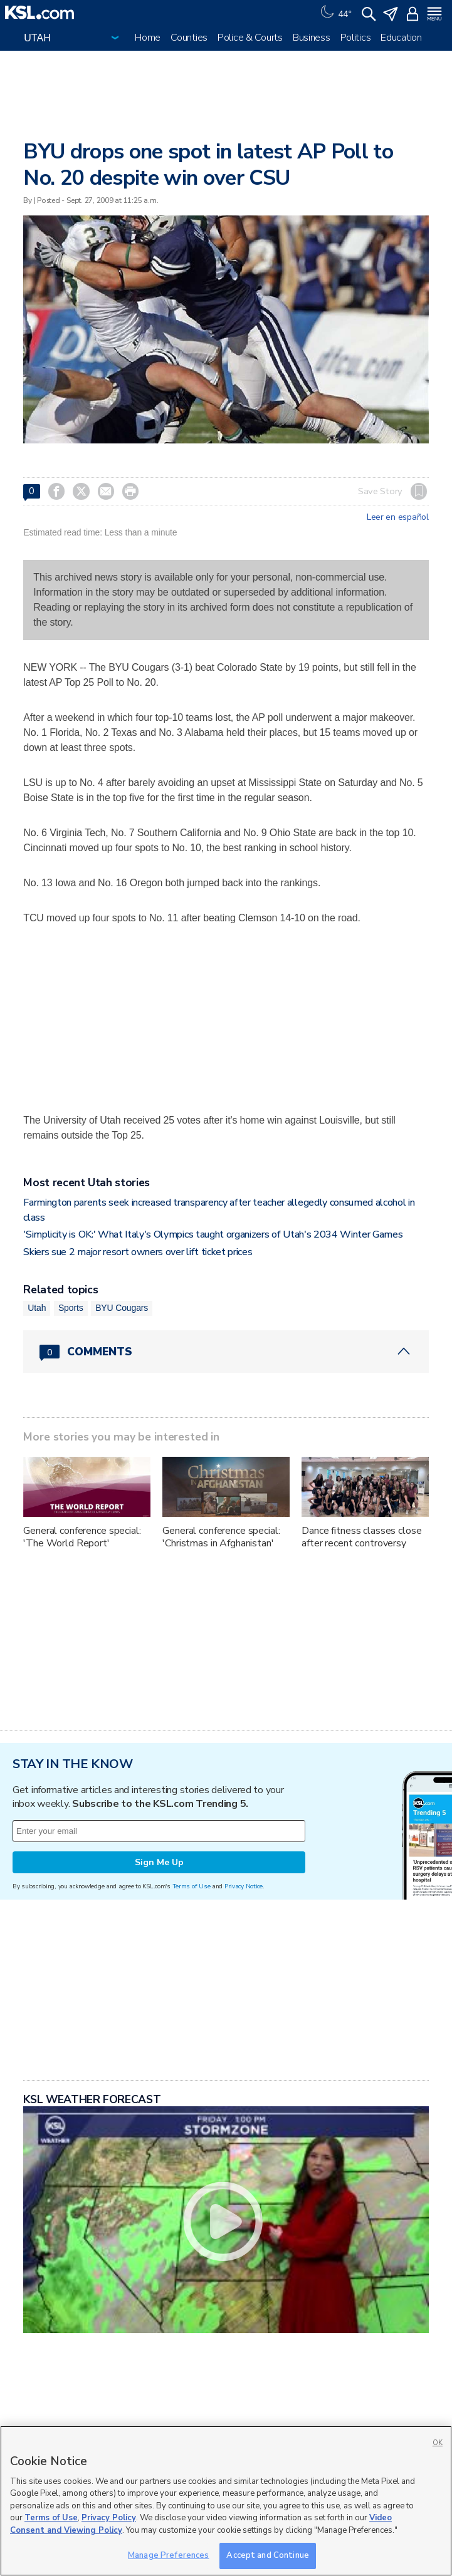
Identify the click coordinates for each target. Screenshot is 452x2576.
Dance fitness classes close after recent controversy (361, 1537)
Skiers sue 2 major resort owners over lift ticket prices (137, 1252)
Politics (355, 37)
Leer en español (398, 517)
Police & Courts (250, 37)
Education (401, 37)
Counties (189, 37)
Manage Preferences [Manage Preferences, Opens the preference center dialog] (168, 2555)
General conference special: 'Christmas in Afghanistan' (221, 1537)
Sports (70, 1308)
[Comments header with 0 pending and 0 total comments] (225, 1351)
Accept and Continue (267, 2555)
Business (311, 37)
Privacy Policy (108, 2517)
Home (147, 37)
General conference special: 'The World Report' (81, 1537)
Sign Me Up (159, 1862)
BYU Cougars (121, 1308)
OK (438, 2443)
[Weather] (335, 12)
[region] (226, 2501)
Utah (37, 1308)
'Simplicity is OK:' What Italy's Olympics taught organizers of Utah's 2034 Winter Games (212, 1234)
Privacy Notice (243, 1886)
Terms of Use (191, 1886)
